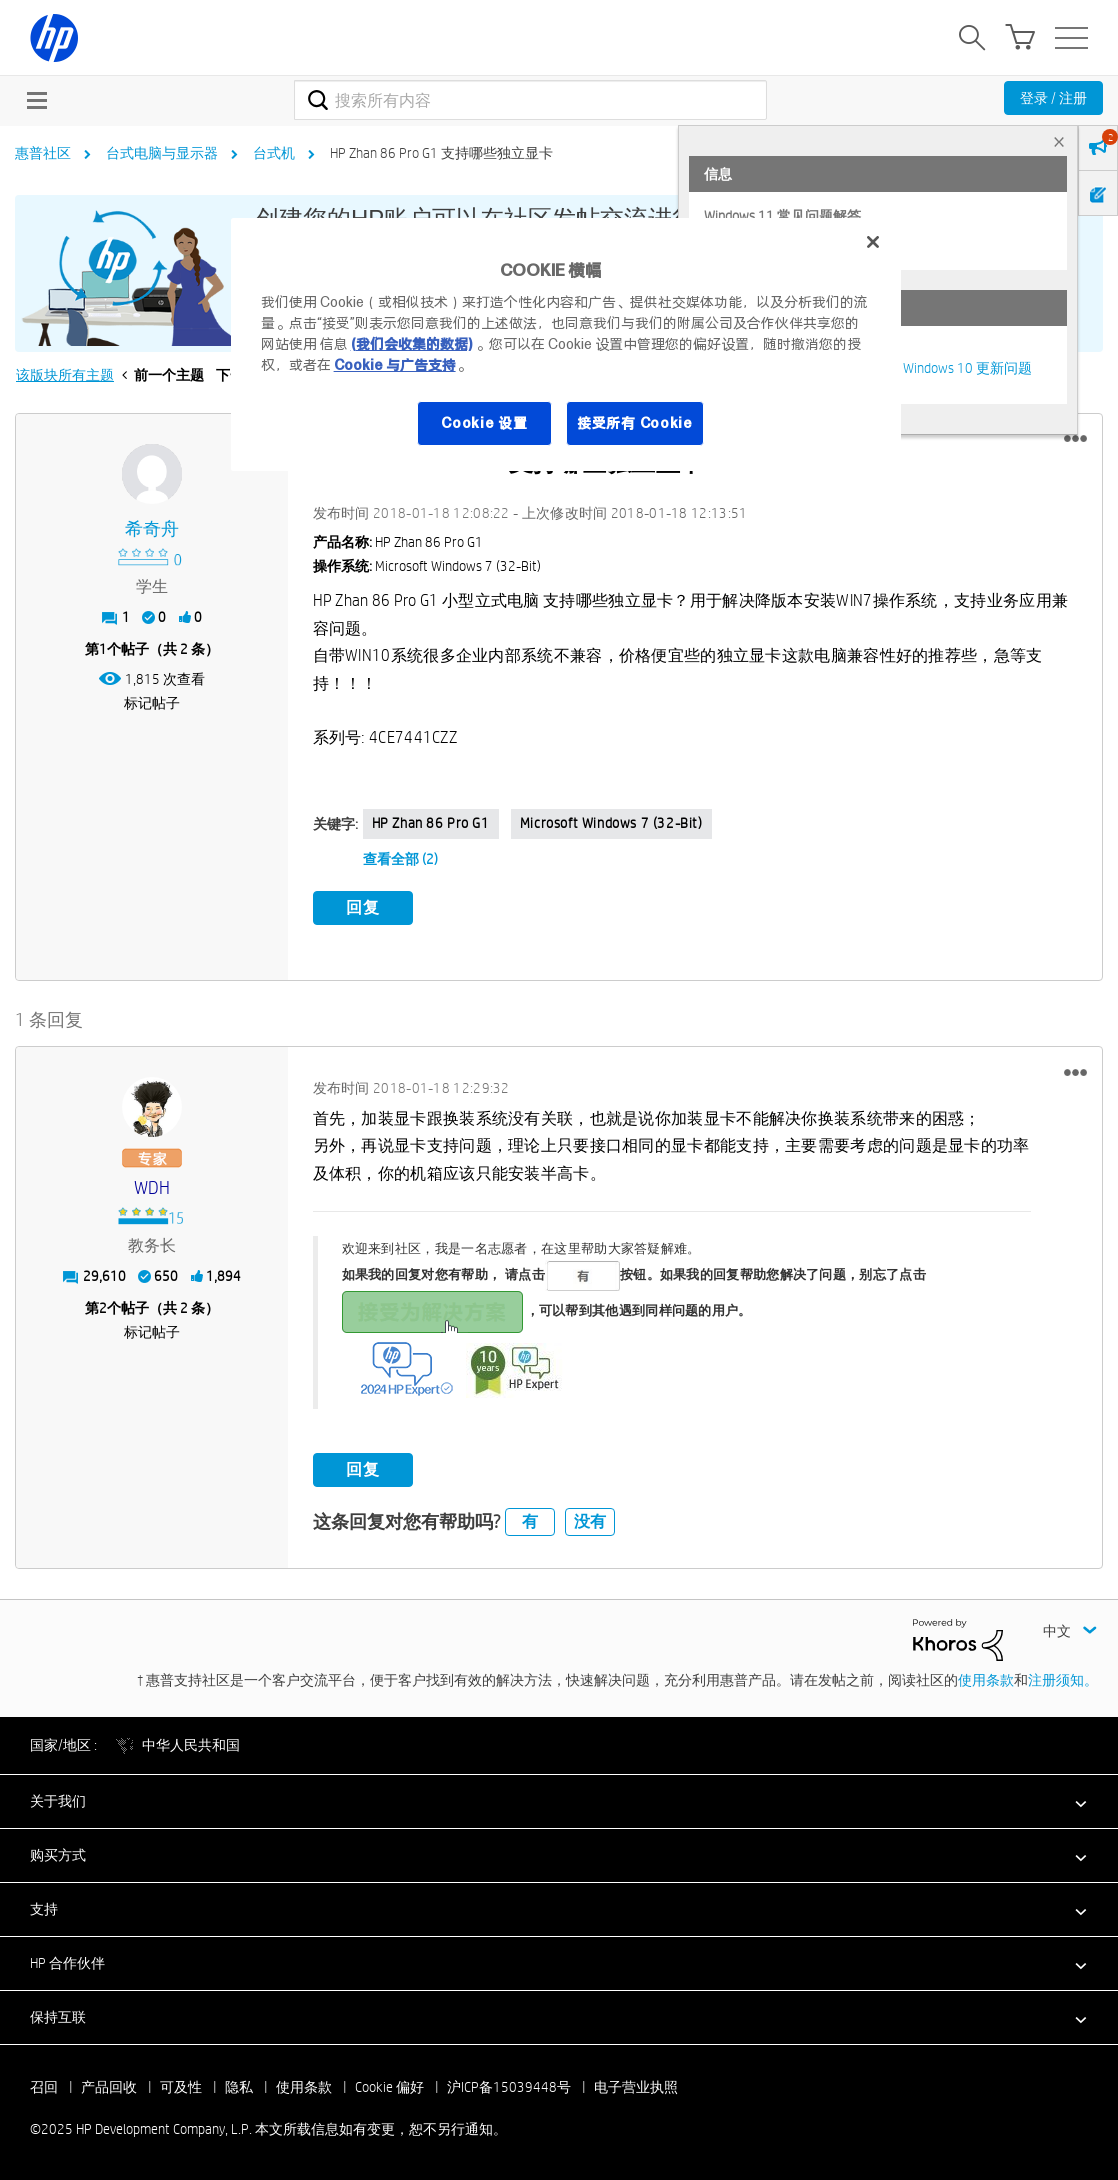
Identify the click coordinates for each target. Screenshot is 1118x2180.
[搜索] (530, 100)
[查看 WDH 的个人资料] (152, 1188)
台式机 (274, 153)
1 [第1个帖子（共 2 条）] (103, 649)
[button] (1075, 439)
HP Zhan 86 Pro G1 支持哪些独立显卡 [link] (441, 153)
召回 (44, 2087)
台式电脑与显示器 (162, 153)
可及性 (181, 2087)
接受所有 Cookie (635, 423)
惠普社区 (43, 153)
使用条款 (986, 1680)
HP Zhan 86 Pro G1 (431, 823)
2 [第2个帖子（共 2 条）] (103, 1308)
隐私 (239, 2087)
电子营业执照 (636, 2087)
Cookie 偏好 (389, 2087)
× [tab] (1059, 141)
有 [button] (530, 1521)
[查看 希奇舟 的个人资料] (152, 529)
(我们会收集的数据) (411, 344)
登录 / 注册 (1053, 98)
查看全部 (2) (400, 859)
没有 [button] (590, 1521)
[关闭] (873, 242)
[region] (566, 344)
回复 (363, 907)
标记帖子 (152, 703)
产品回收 (109, 2087)
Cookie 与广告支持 (395, 365)
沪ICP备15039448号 (509, 2087)
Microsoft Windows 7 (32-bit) (611, 823)
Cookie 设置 (484, 423)
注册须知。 (1063, 1680)
